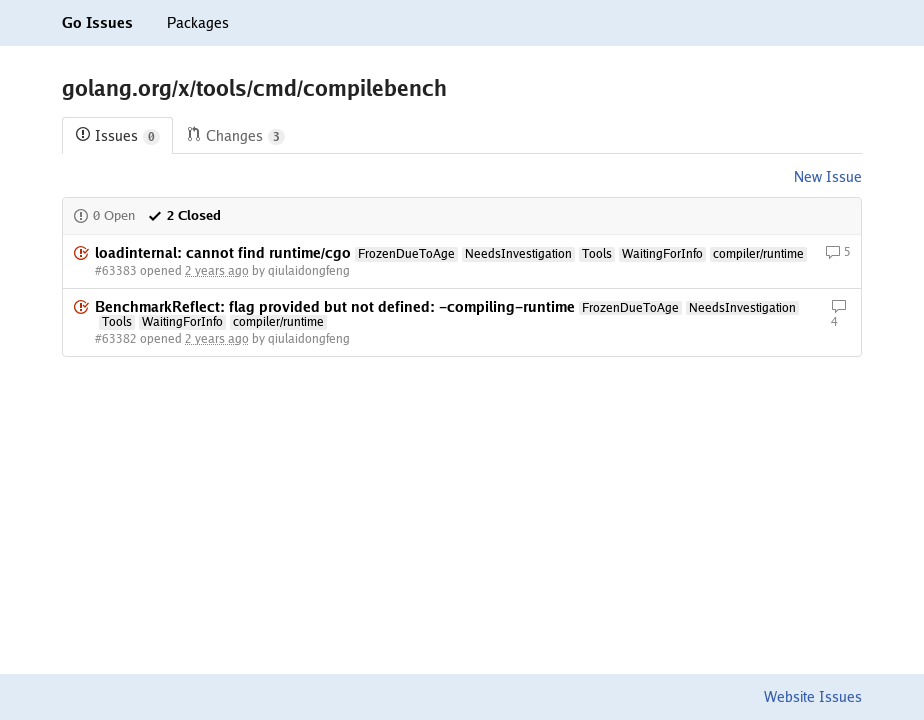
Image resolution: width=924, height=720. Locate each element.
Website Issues (813, 697)
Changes (235, 136)
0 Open (104, 215)
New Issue (828, 177)
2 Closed (184, 215)
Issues (117, 136)
